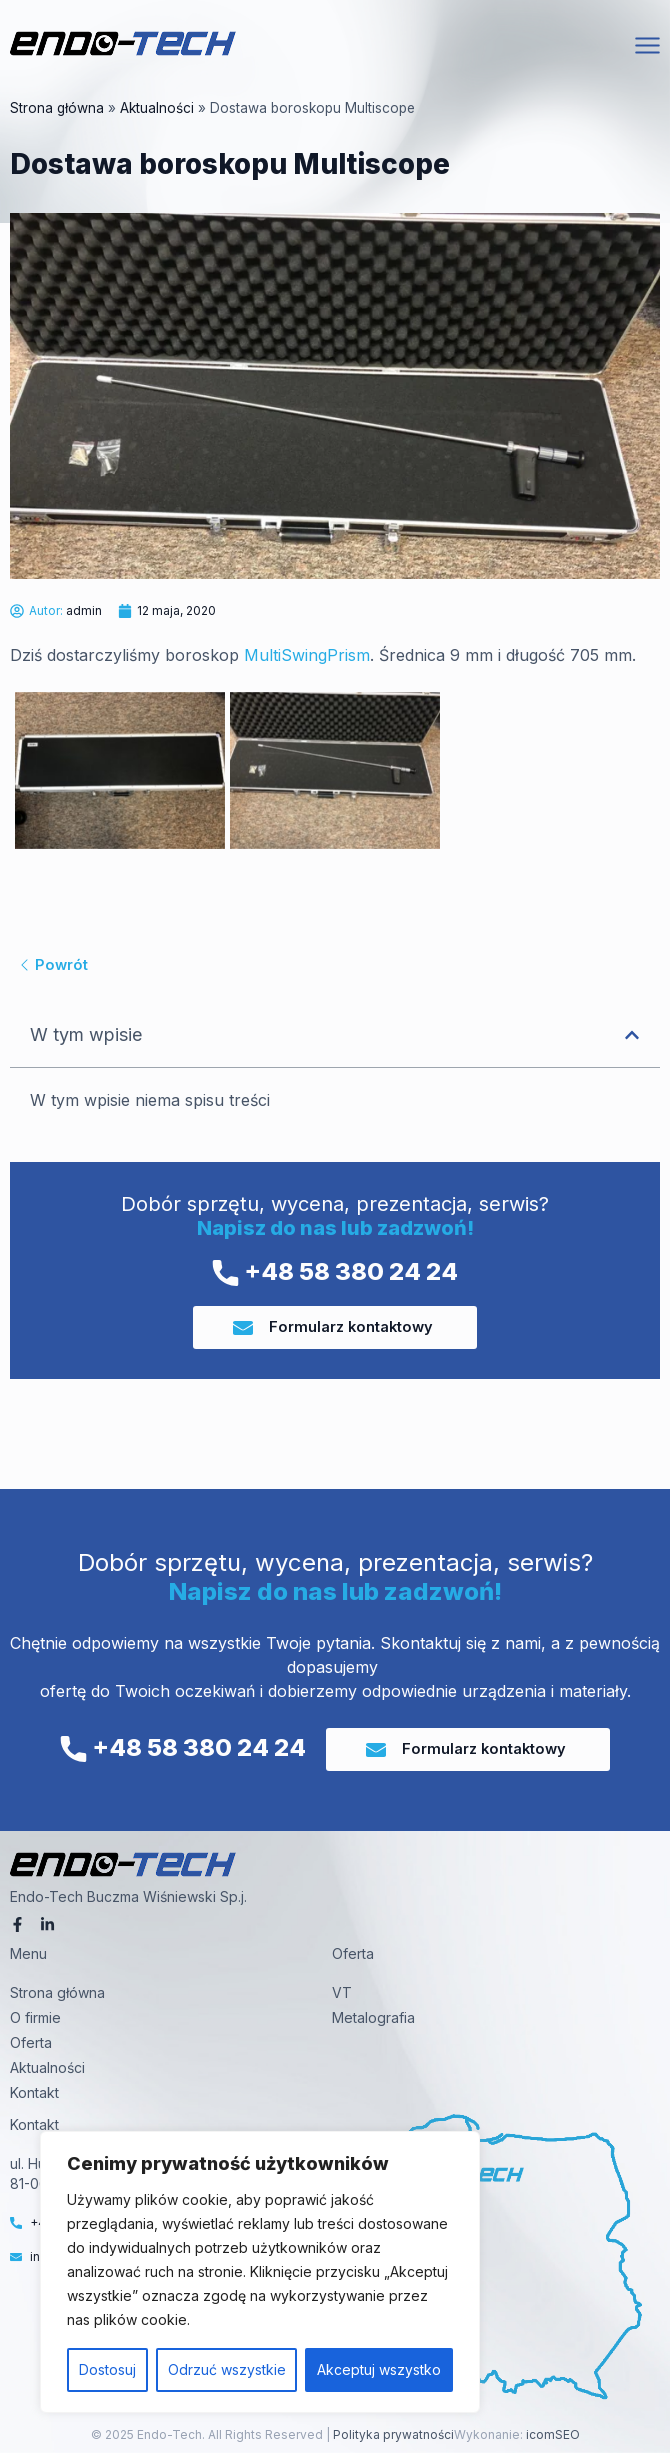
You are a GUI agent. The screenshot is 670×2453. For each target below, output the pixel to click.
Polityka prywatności (392, 2434)
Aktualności (157, 108)
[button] (632, 1035)
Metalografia (373, 2017)
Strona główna (57, 108)
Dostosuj (107, 2369)
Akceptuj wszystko (379, 2369)
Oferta (31, 2042)
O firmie (35, 2017)
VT (342, 1992)
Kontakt (34, 2092)
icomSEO (553, 2434)
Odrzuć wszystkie (227, 2369)
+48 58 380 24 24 (335, 1271)
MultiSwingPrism (307, 655)
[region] (260, 2272)
